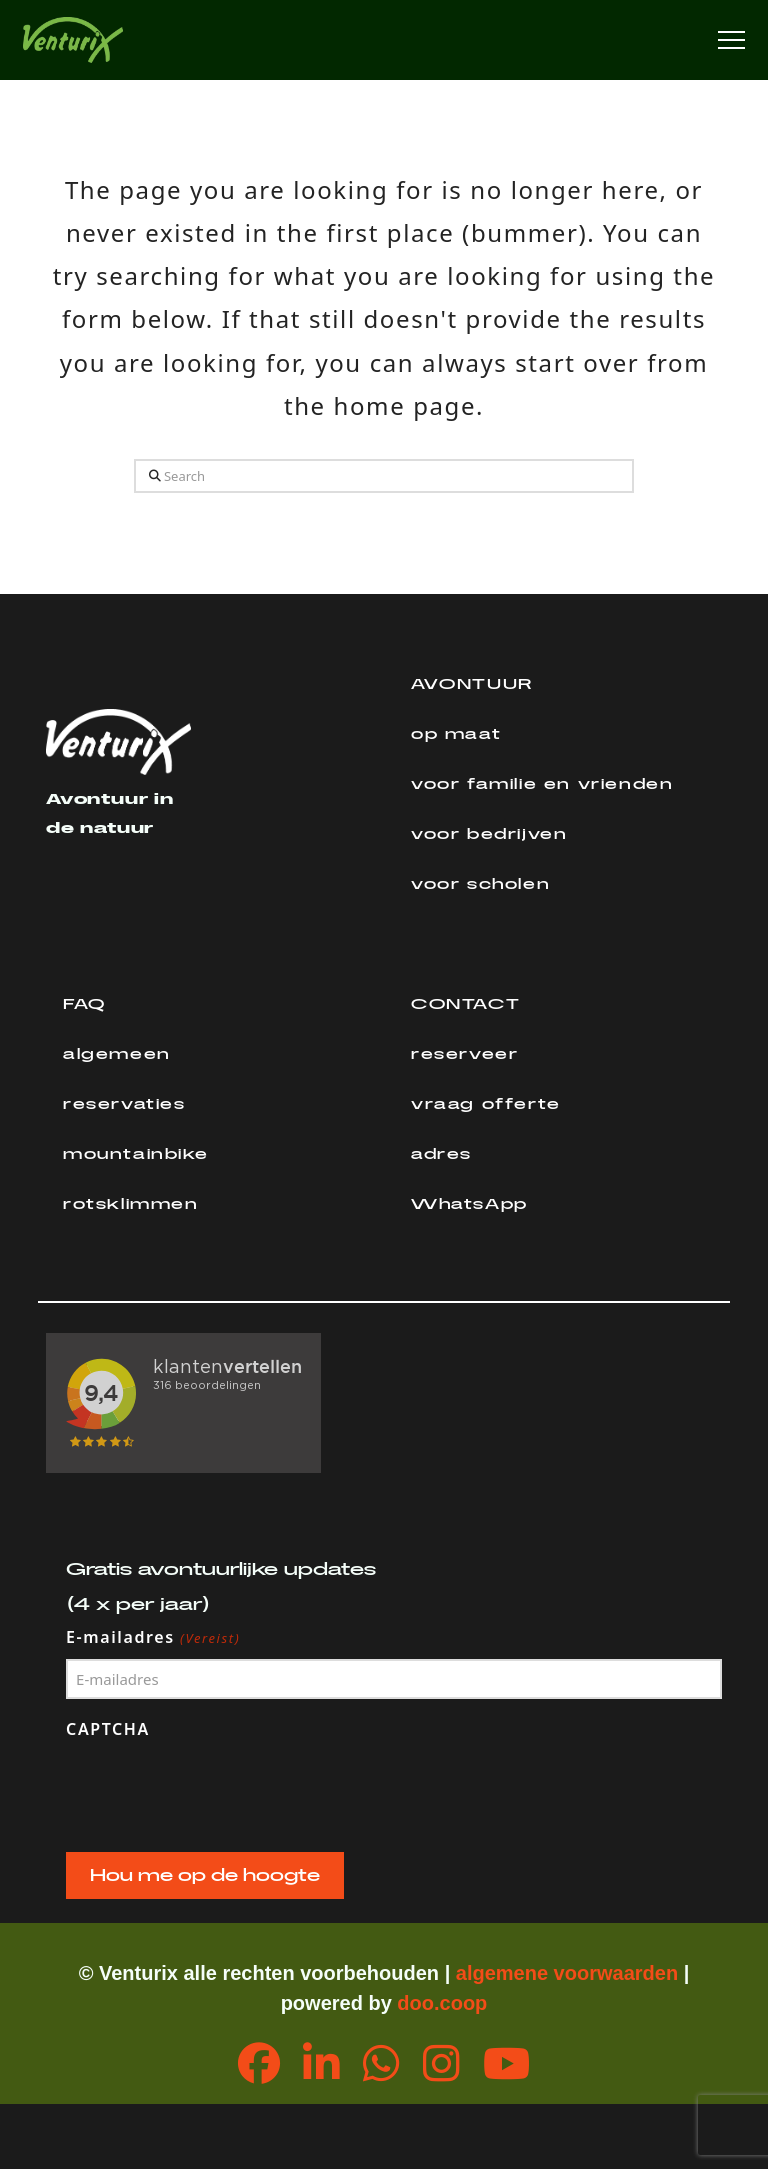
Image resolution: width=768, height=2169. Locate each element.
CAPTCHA (108, 1729)
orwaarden (627, 1973)
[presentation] (218, 1791)
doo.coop (442, 2003)
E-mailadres (153, 1638)
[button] (731, 40)
